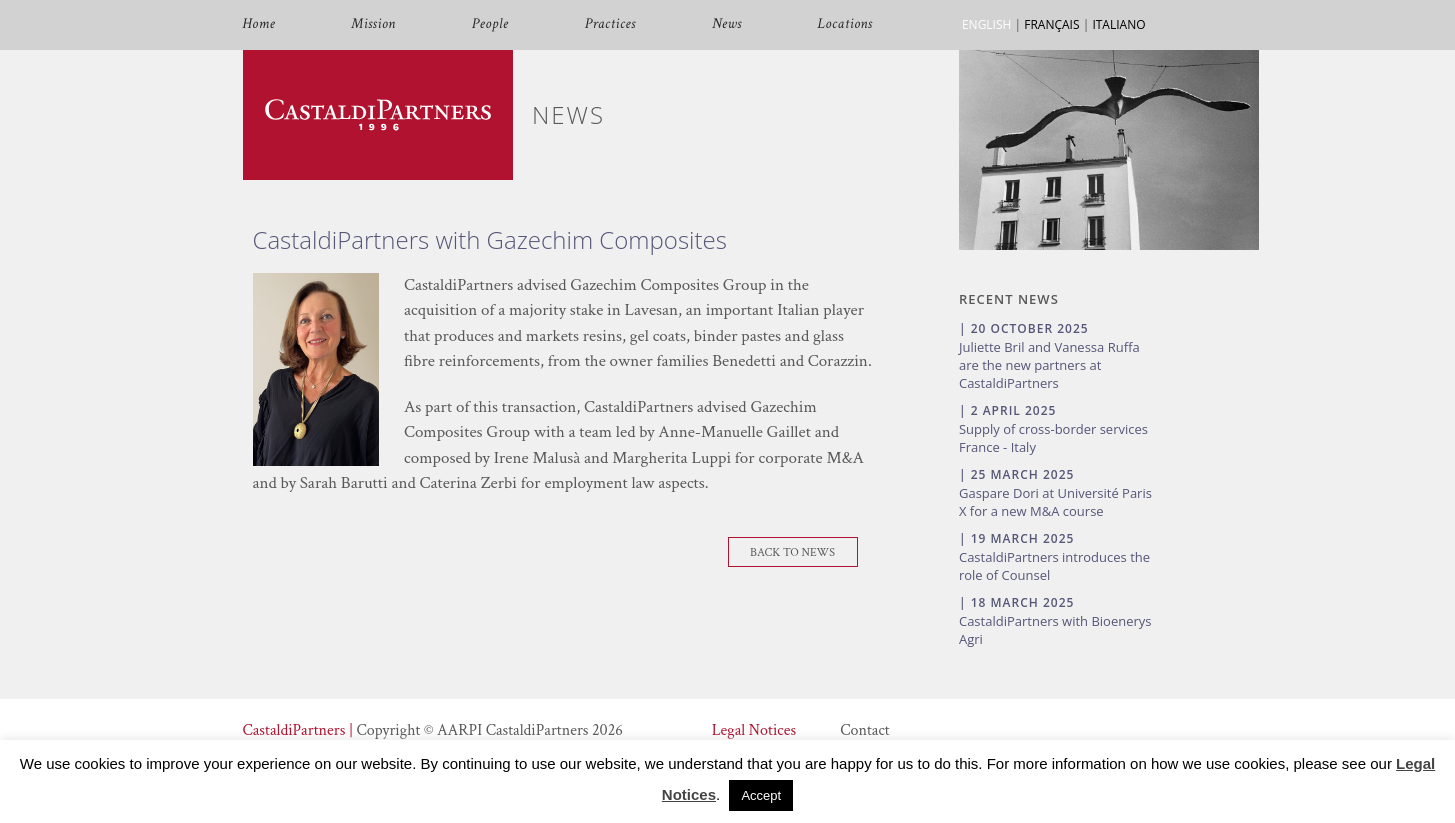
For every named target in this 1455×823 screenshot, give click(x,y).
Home (259, 24)
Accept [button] (761, 795)
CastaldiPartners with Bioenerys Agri (1055, 630)
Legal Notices (754, 730)
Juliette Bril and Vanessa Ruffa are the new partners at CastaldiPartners (1049, 365)
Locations (845, 24)
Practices (610, 24)
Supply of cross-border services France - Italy (1053, 438)
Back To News (792, 552)
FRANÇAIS (1051, 24)
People (490, 24)
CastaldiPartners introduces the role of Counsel (1054, 566)
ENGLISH (986, 24)
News (727, 24)
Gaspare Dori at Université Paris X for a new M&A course (1055, 502)
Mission (373, 24)
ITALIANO (1118, 24)
